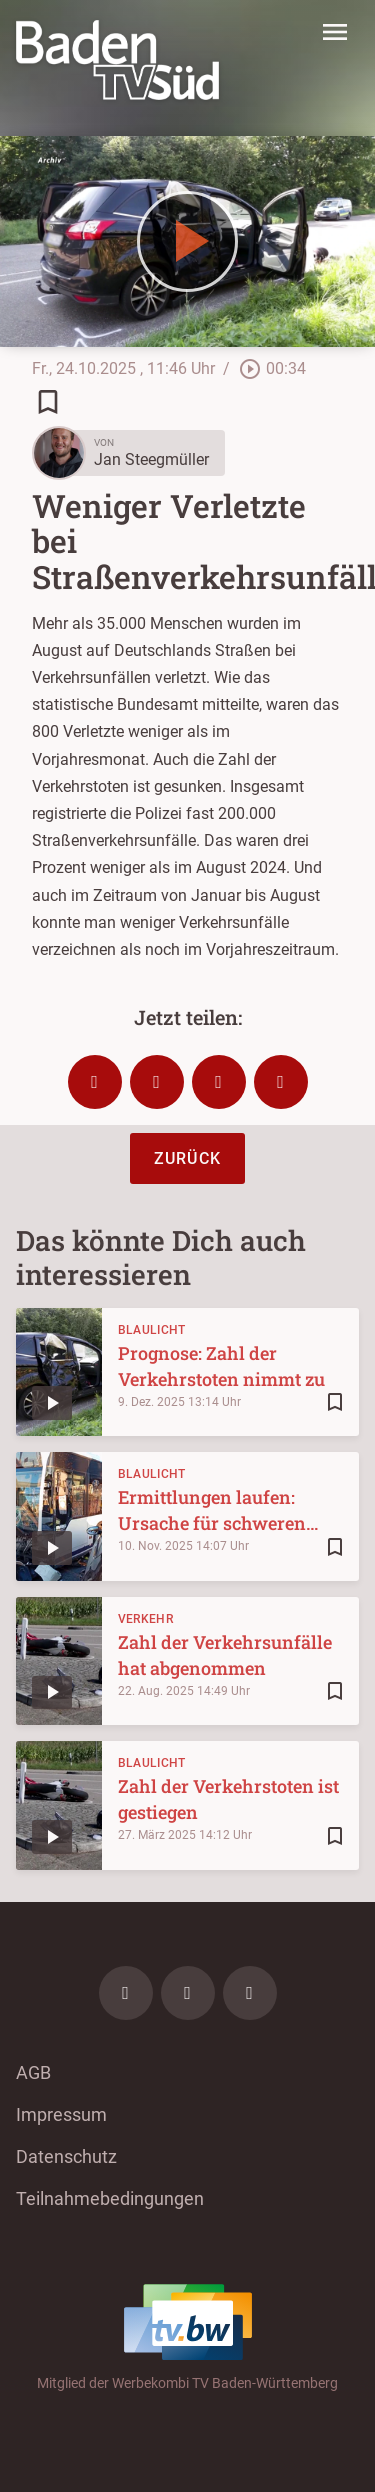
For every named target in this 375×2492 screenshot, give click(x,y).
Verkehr (145, 1619)
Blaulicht (152, 1330)
